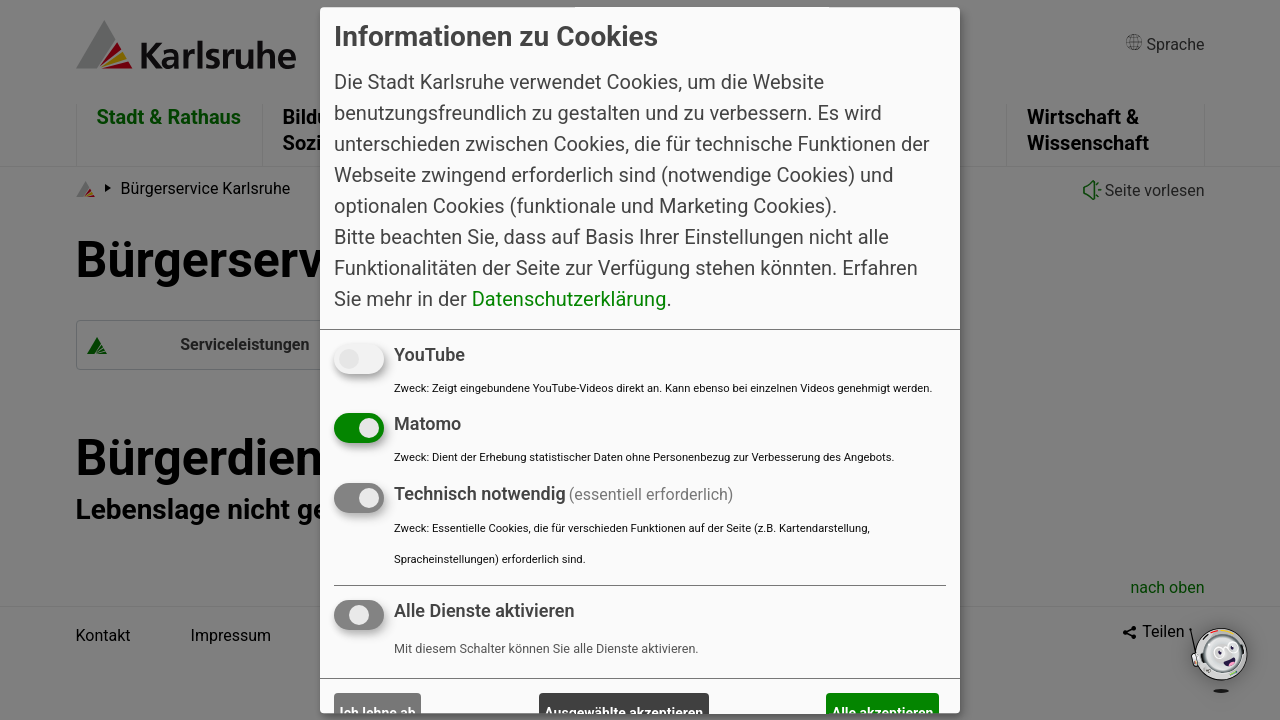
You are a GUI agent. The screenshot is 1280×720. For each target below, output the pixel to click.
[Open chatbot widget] (1220, 660)
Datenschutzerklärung (569, 299)
